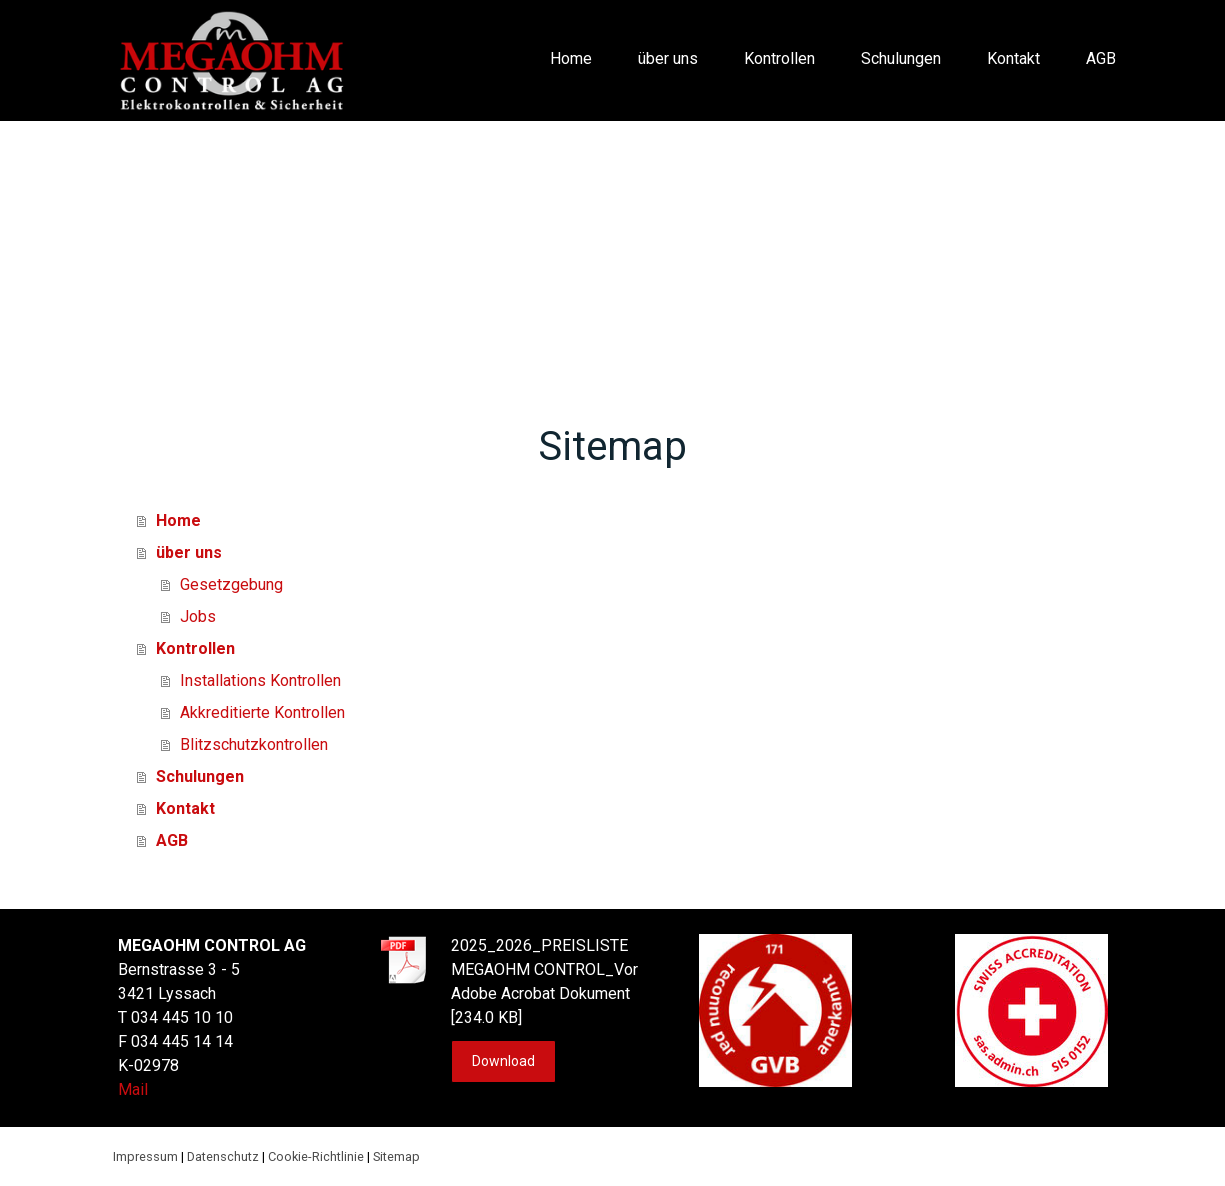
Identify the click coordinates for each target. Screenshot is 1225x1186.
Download (503, 1061)
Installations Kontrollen (260, 680)
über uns (668, 58)
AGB (1101, 58)
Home (571, 58)
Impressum (145, 1156)
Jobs (198, 616)
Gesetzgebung (231, 584)
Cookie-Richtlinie (316, 1156)
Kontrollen (779, 58)
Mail (133, 1089)
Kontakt (1013, 58)
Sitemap (396, 1156)
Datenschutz (223, 1156)
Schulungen (901, 58)
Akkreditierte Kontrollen (262, 712)
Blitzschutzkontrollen (254, 744)
